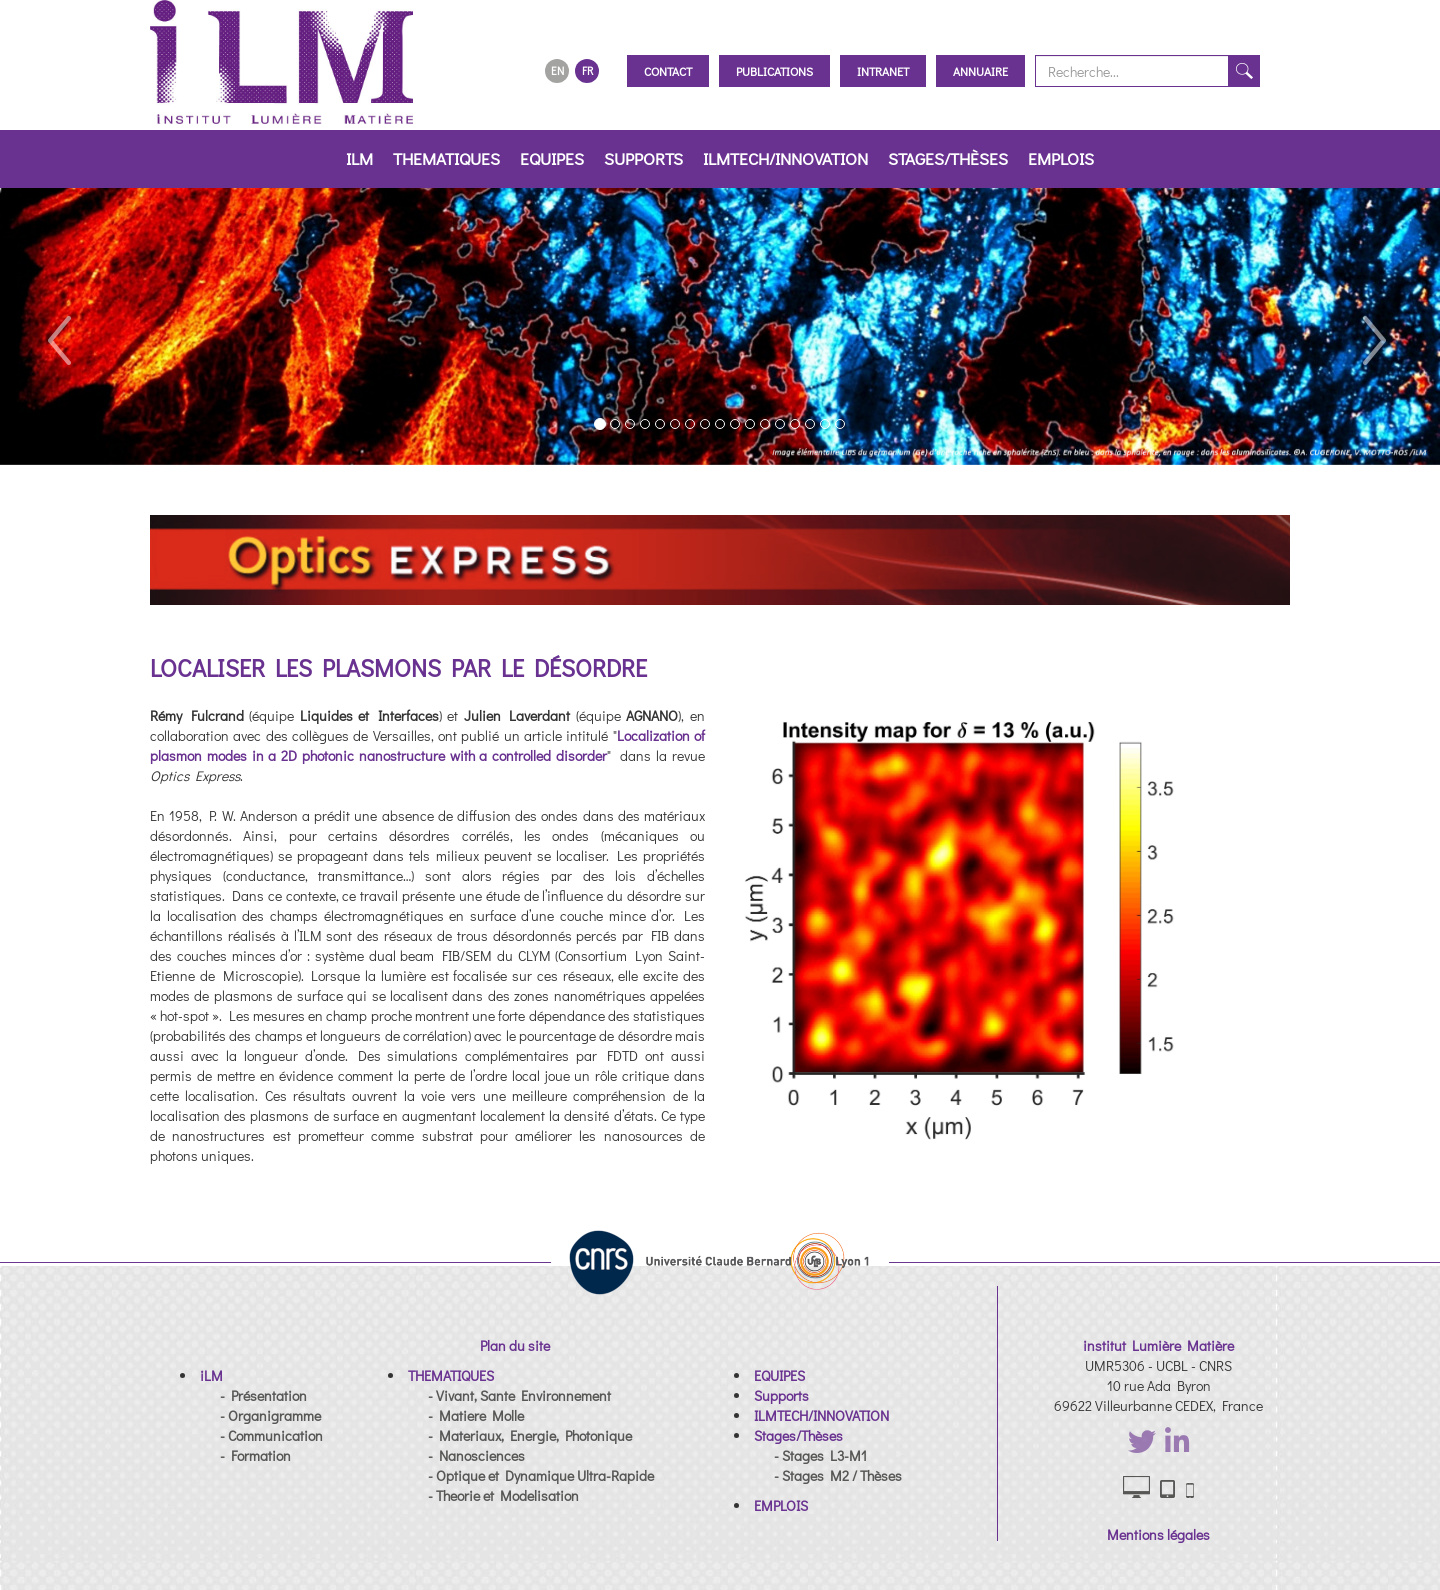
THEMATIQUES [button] (446, 158)
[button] (57, 326)
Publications (774, 71)
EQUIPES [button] (552, 158)
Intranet (883, 71)
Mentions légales (1158, 1534)
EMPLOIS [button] (1061, 158)
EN (557, 70)
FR (587, 70)
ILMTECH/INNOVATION (785, 158)
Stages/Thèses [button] (948, 158)
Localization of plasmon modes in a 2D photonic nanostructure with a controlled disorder (427, 745)
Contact (668, 71)
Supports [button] (643, 158)
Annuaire (980, 71)
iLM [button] (359, 158)
